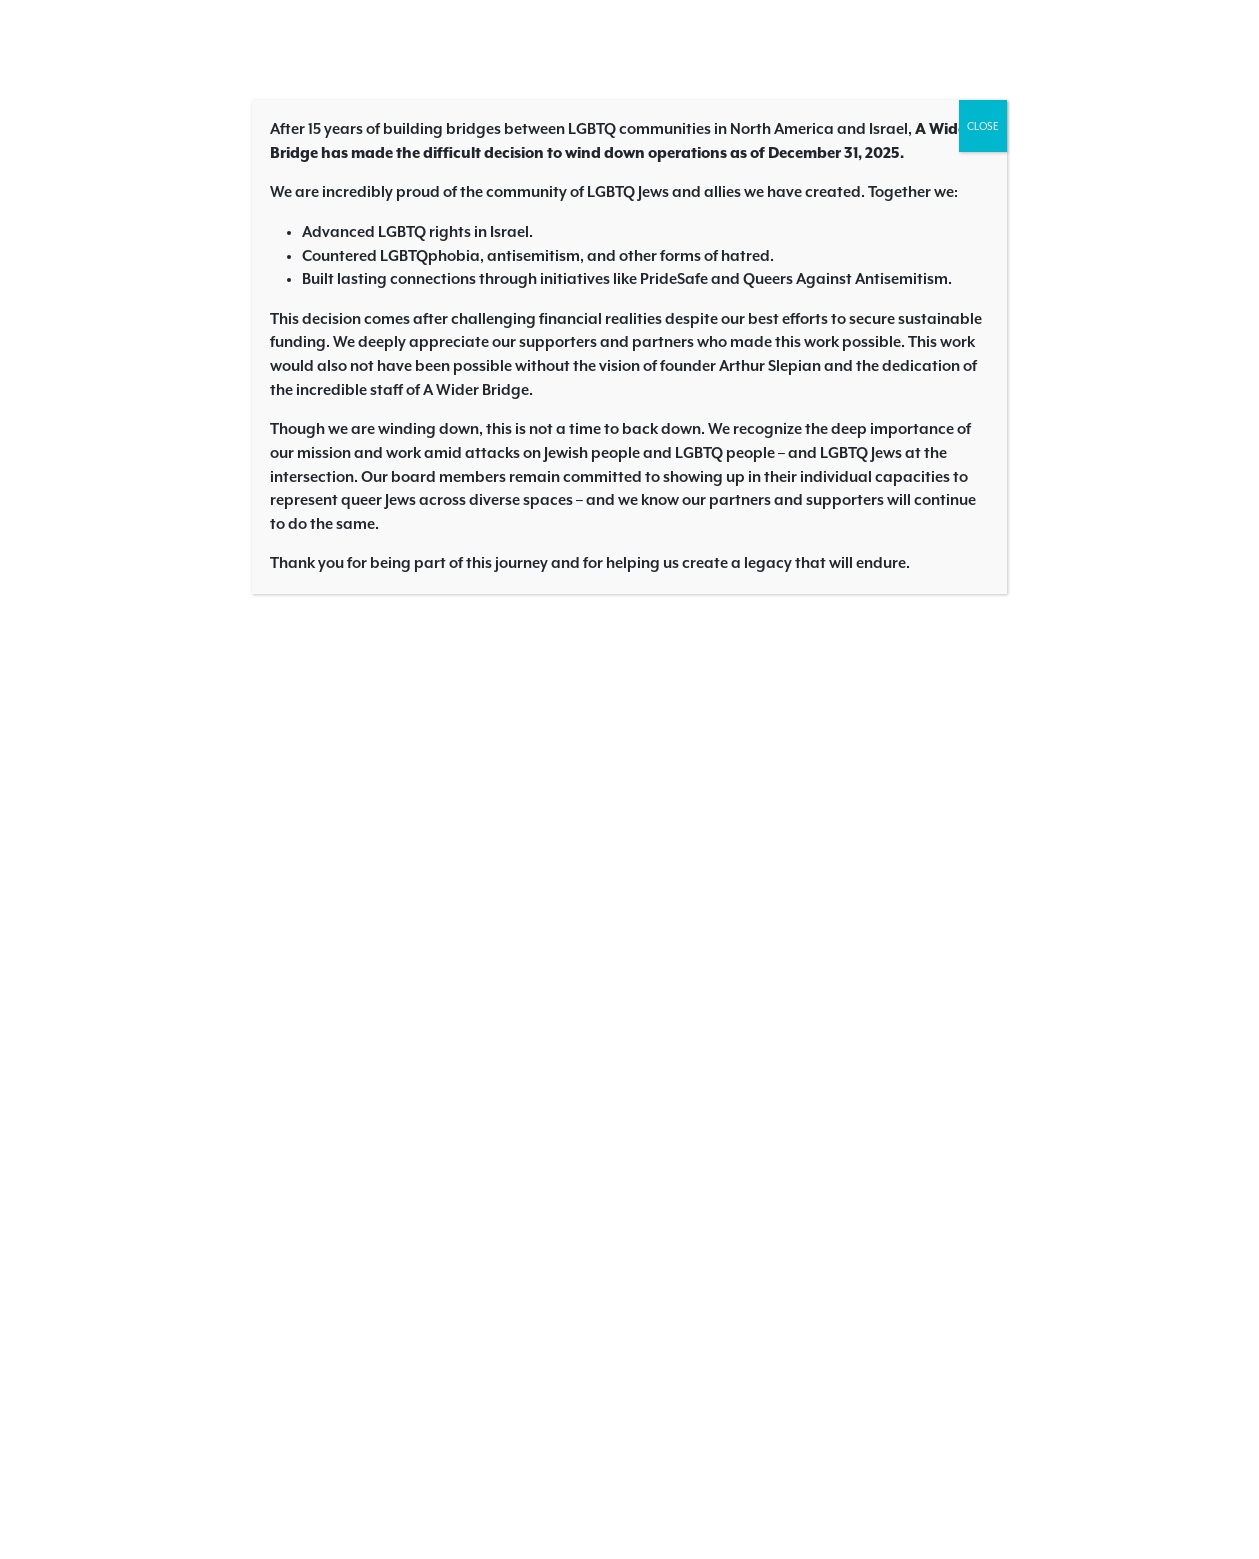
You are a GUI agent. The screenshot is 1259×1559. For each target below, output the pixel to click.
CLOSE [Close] (983, 126)
